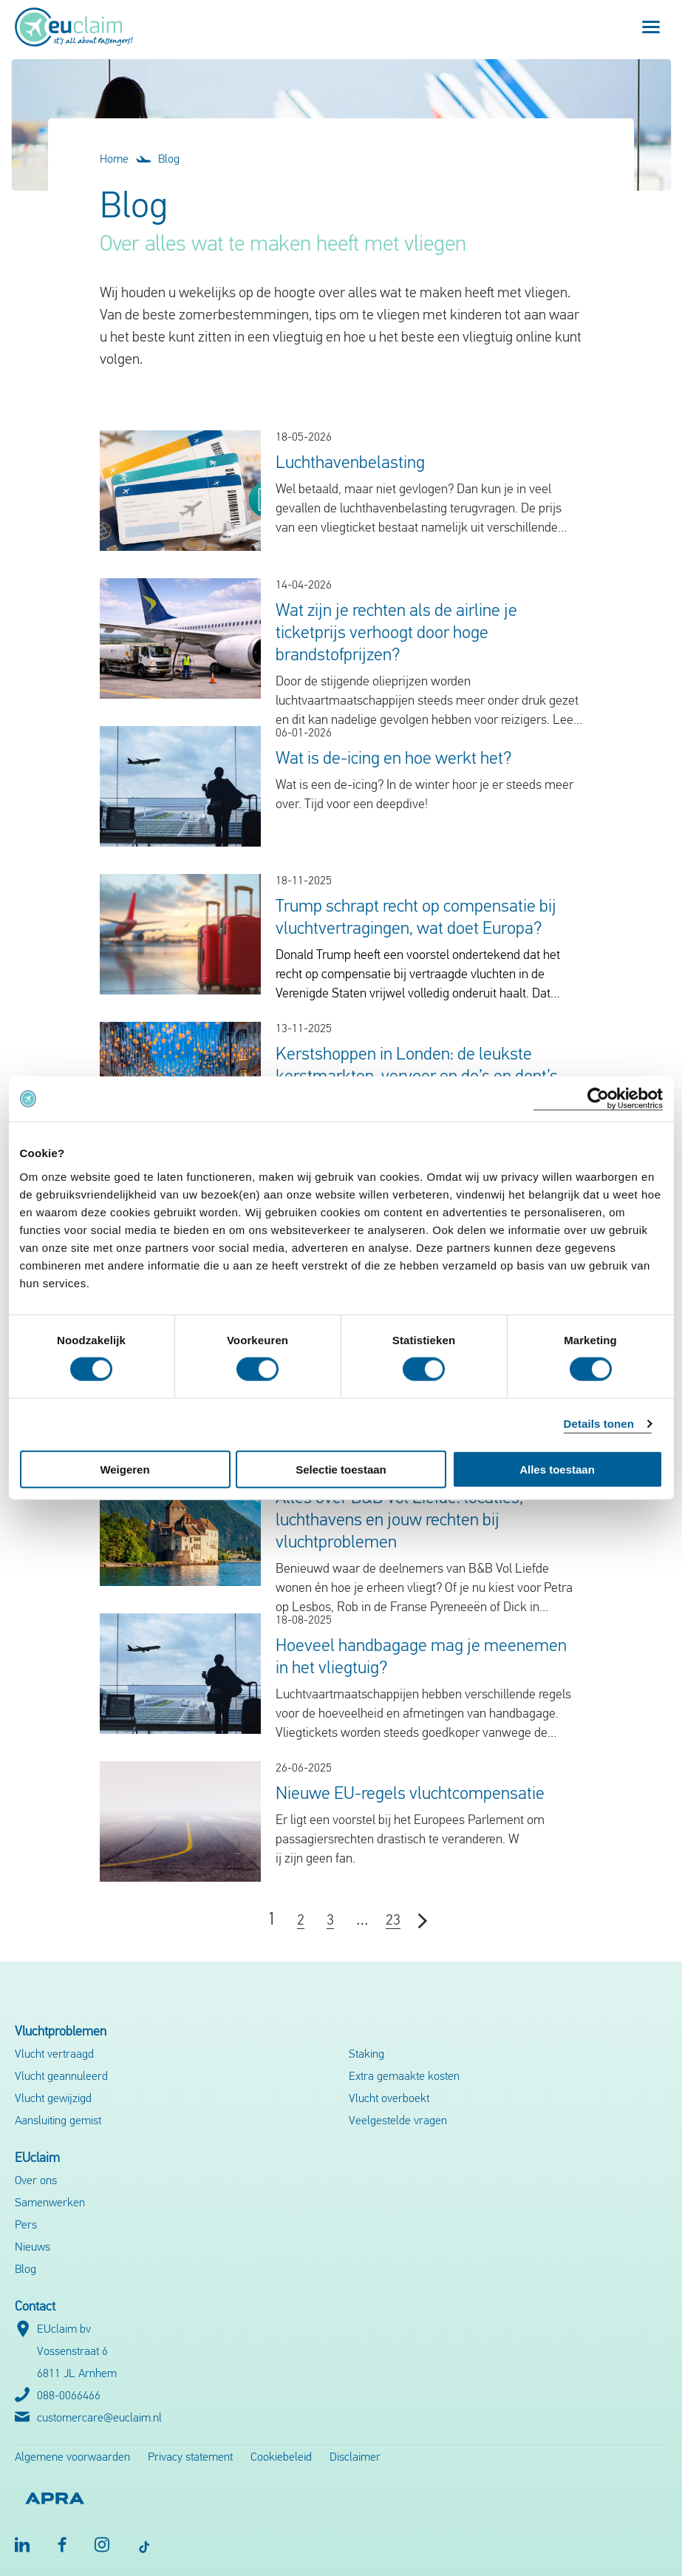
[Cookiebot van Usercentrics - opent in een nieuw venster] (598, 1099)
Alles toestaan (557, 1468)
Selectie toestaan (341, 1468)
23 (393, 1921)
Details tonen (599, 1423)
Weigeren (124, 1468)
